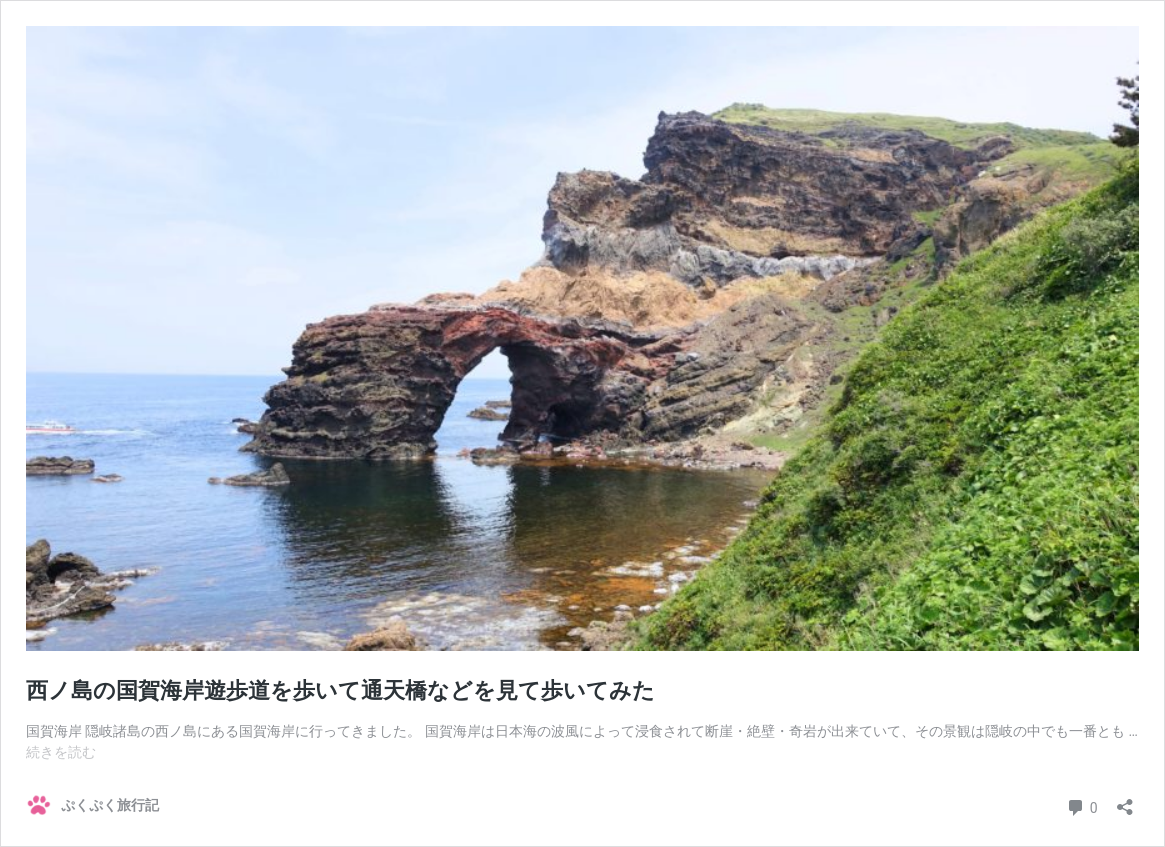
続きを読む (61, 752)
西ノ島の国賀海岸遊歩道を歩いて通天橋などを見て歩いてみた (340, 690)
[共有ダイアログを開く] (1125, 800)
